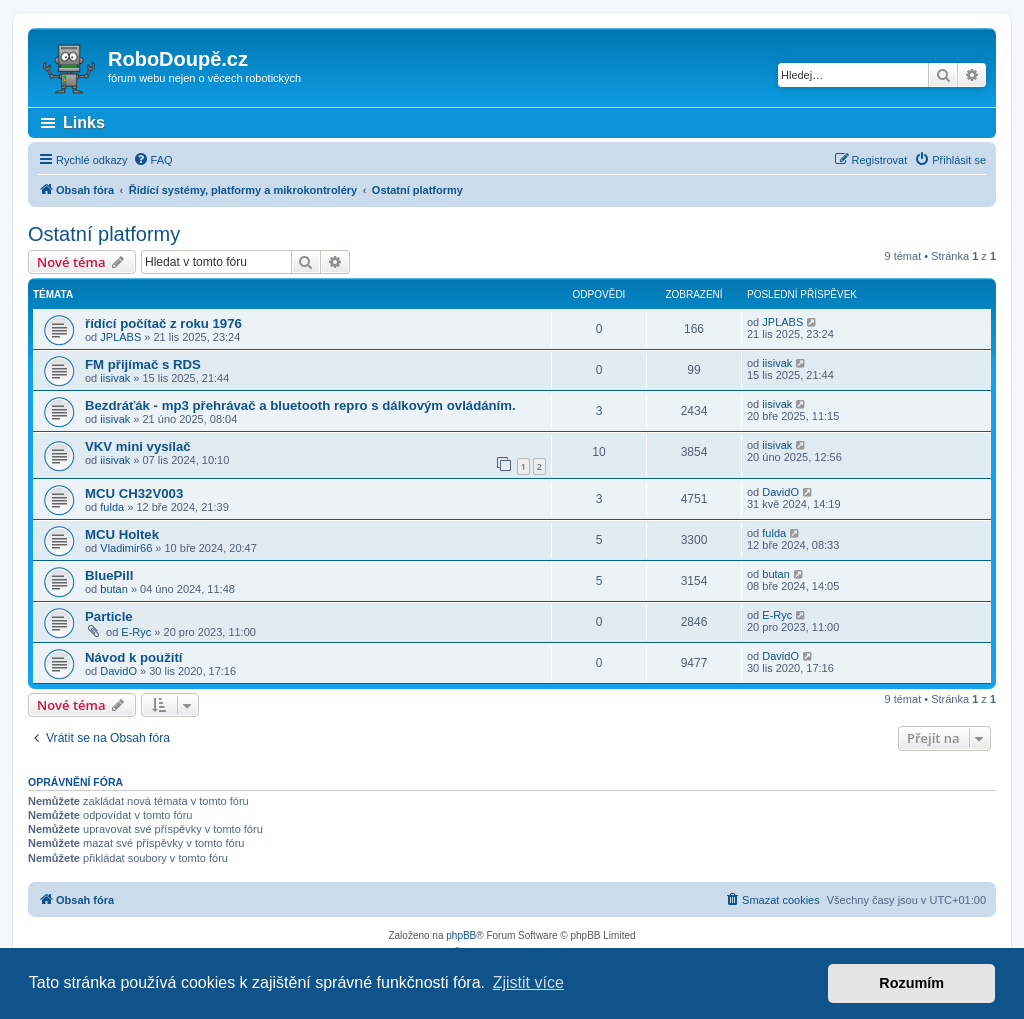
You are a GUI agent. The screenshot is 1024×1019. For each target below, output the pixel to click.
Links (84, 122)
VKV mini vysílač (138, 446)
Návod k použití (133, 657)
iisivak (115, 378)
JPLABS (120, 337)
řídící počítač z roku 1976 (163, 323)
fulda (112, 507)
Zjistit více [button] (528, 982)
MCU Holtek (122, 534)
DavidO (780, 492)
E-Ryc (136, 632)
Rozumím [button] (911, 983)
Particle (109, 616)
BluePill (109, 575)
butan (114, 589)
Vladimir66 (126, 548)
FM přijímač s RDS (143, 364)
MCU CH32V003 (134, 493)
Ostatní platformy (104, 234)
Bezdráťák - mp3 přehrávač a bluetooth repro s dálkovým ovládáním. (300, 405)
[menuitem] (153, 160)
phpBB (461, 935)
